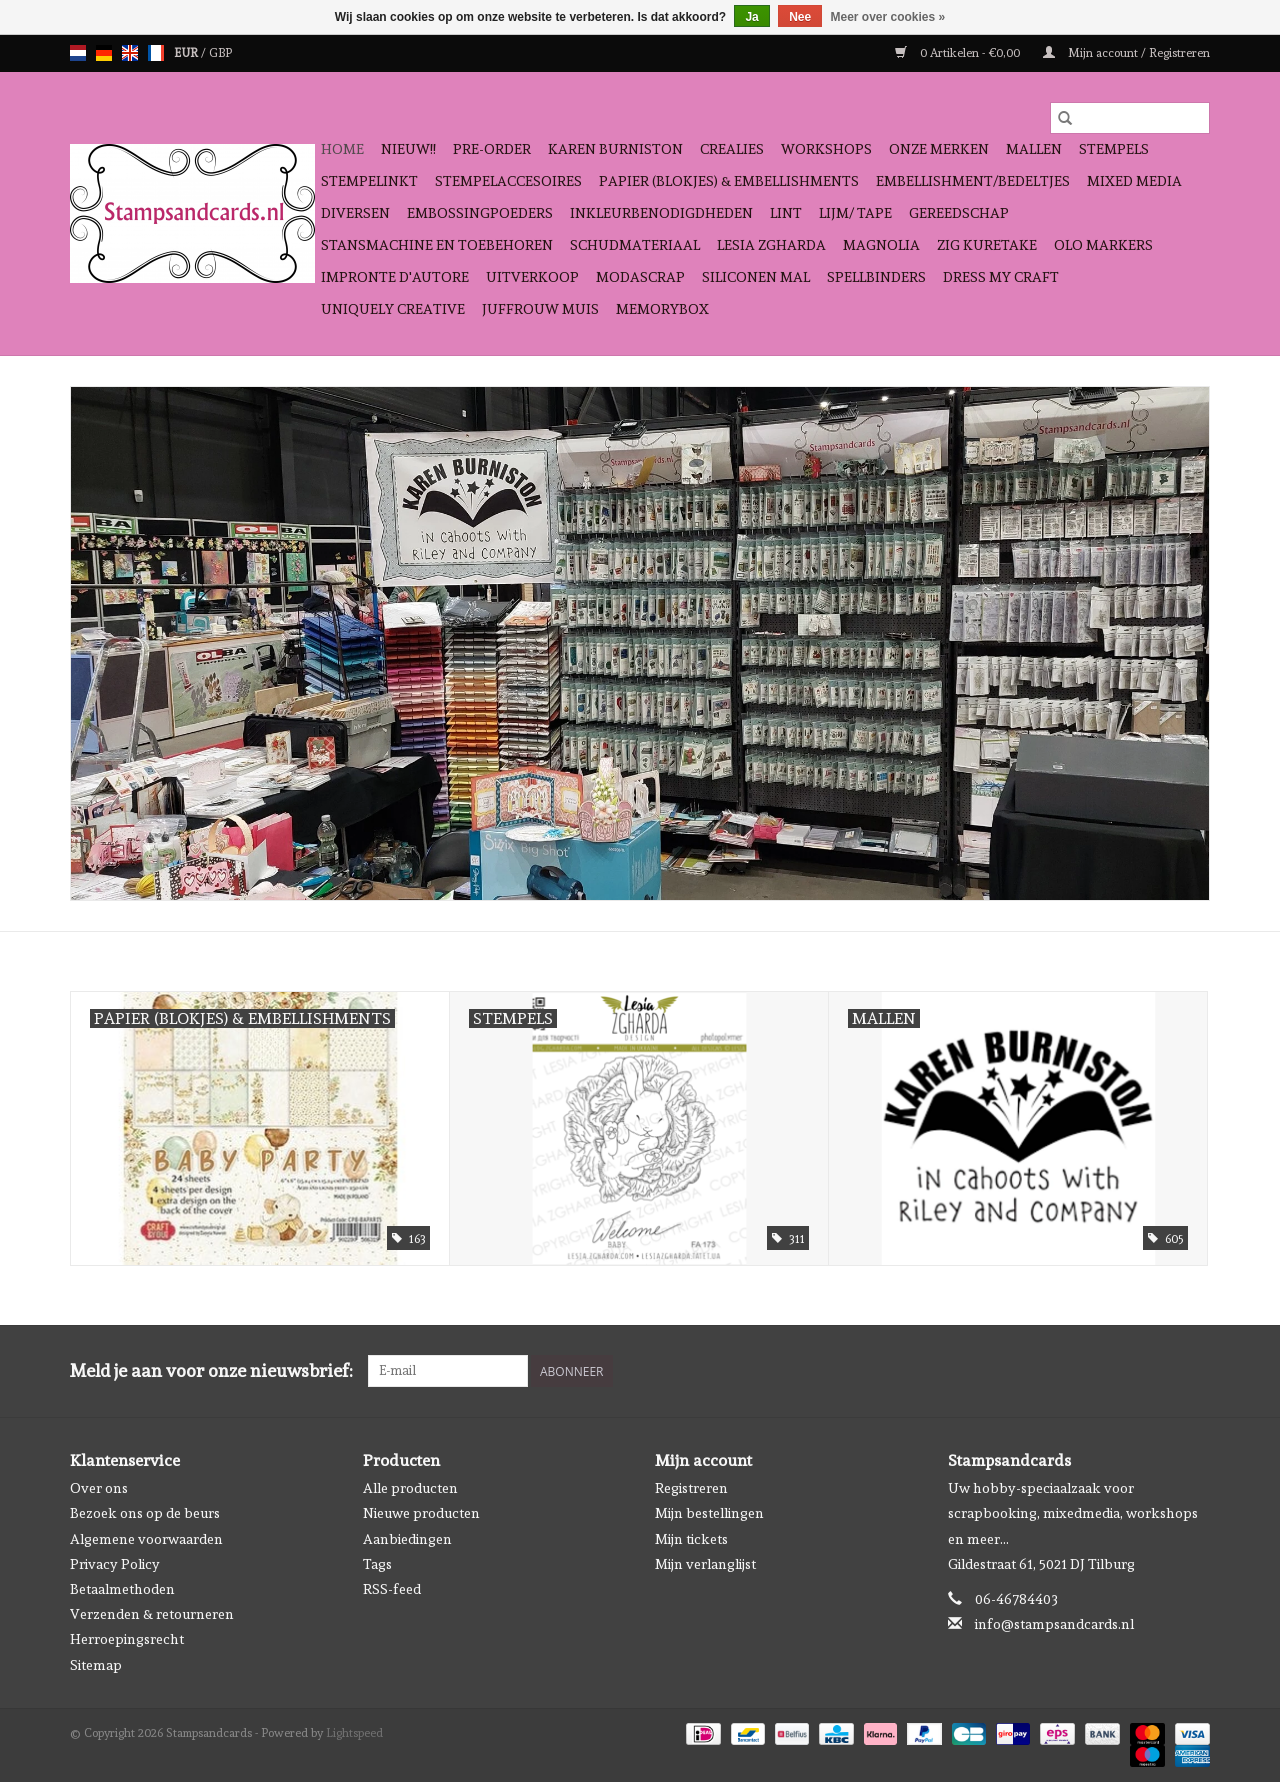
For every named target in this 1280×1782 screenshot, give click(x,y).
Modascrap (640, 277)
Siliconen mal (756, 277)
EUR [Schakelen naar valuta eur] (187, 53)
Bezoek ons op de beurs (145, 1513)
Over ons (99, 1488)
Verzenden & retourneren (152, 1614)
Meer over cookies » (888, 17)
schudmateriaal (635, 245)
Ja (751, 17)
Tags (377, 1564)
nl (78, 53)
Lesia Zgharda (771, 245)
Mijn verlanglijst (705, 1564)
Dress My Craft (1001, 277)
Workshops (826, 149)
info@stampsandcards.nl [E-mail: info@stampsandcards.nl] (1054, 1624)
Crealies (732, 149)
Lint (786, 213)
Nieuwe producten (421, 1513)
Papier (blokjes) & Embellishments (729, 181)
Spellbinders (876, 277)
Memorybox (662, 309)
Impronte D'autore (395, 277)
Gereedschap (959, 213)
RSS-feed (392, 1589)
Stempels (1114, 149)
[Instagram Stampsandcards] (1194, 1371)
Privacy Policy (115, 1564)
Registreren (691, 1488)
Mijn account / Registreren (1126, 53)
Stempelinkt (369, 181)
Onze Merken (939, 149)
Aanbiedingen (407, 1539)
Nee (800, 17)
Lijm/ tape (855, 213)
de (104, 53)
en (130, 53)
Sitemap (96, 1665)
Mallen (1034, 149)
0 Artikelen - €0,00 (959, 53)
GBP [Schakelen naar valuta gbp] (220, 53)
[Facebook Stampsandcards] (1159, 1371)
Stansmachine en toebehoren (437, 245)
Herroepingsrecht (127, 1639)
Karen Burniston (615, 149)
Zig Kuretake (987, 245)
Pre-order (492, 149)
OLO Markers (1103, 245)
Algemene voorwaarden (146, 1539)
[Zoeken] (1130, 118)
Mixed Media (1134, 181)
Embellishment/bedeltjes (973, 181)
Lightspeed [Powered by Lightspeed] (354, 1733)
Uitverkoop (532, 277)
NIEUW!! (408, 149)
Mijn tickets (691, 1539)
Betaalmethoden (122, 1589)
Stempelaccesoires (508, 181)
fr (156, 53)
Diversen (355, 213)
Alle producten (410, 1488)
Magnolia (881, 245)
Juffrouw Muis (540, 309)
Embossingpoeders (480, 213)
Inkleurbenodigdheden (661, 213)
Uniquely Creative (393, 309)
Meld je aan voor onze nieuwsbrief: (211, 1370)
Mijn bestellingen (709, 1513)
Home (342, 149)
